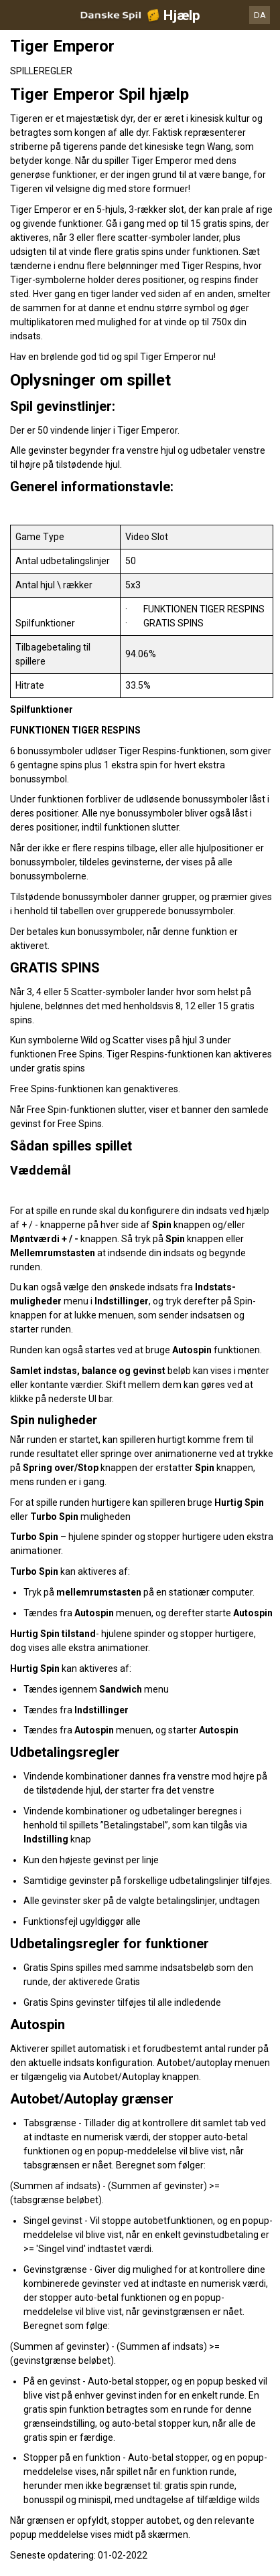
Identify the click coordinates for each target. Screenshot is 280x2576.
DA (260, 15)
